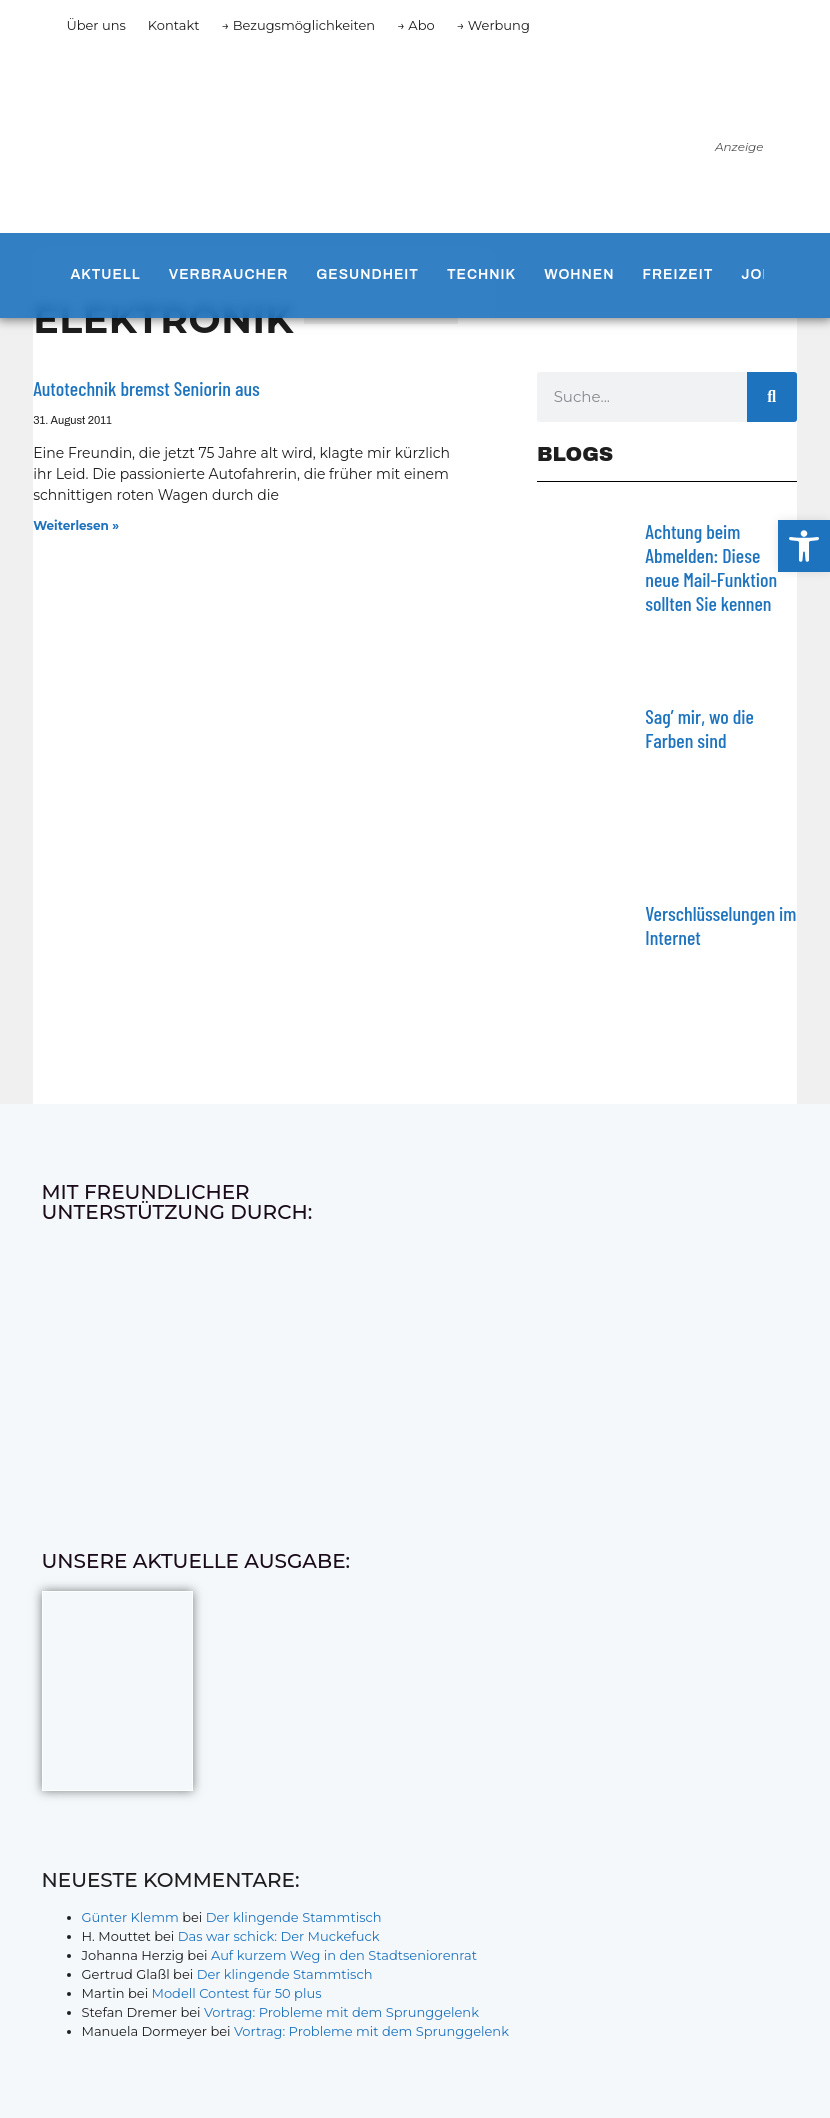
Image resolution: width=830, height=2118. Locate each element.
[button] (804, 546)
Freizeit (678, 274)
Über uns (95, 25)
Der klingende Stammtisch (294, 1917)
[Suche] (772, 397)
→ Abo (416, 25)
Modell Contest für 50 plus (237, 1993)
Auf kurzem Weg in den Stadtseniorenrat (344, 1955)
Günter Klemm (130, 1917)
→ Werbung (493, 25)
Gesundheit (367, 274)
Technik (481, 274)
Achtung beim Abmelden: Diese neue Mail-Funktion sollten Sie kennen (711, 567)
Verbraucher (228, 274)
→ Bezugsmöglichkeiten (298, 25)
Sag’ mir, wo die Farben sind (699, 728)
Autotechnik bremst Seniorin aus (146, 388)
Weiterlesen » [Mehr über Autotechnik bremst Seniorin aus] (76, 525)
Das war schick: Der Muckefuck (279, 1936)
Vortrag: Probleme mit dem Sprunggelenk (341, 2012)
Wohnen (579, 274)
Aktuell (105, 274)
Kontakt (174, 25)
